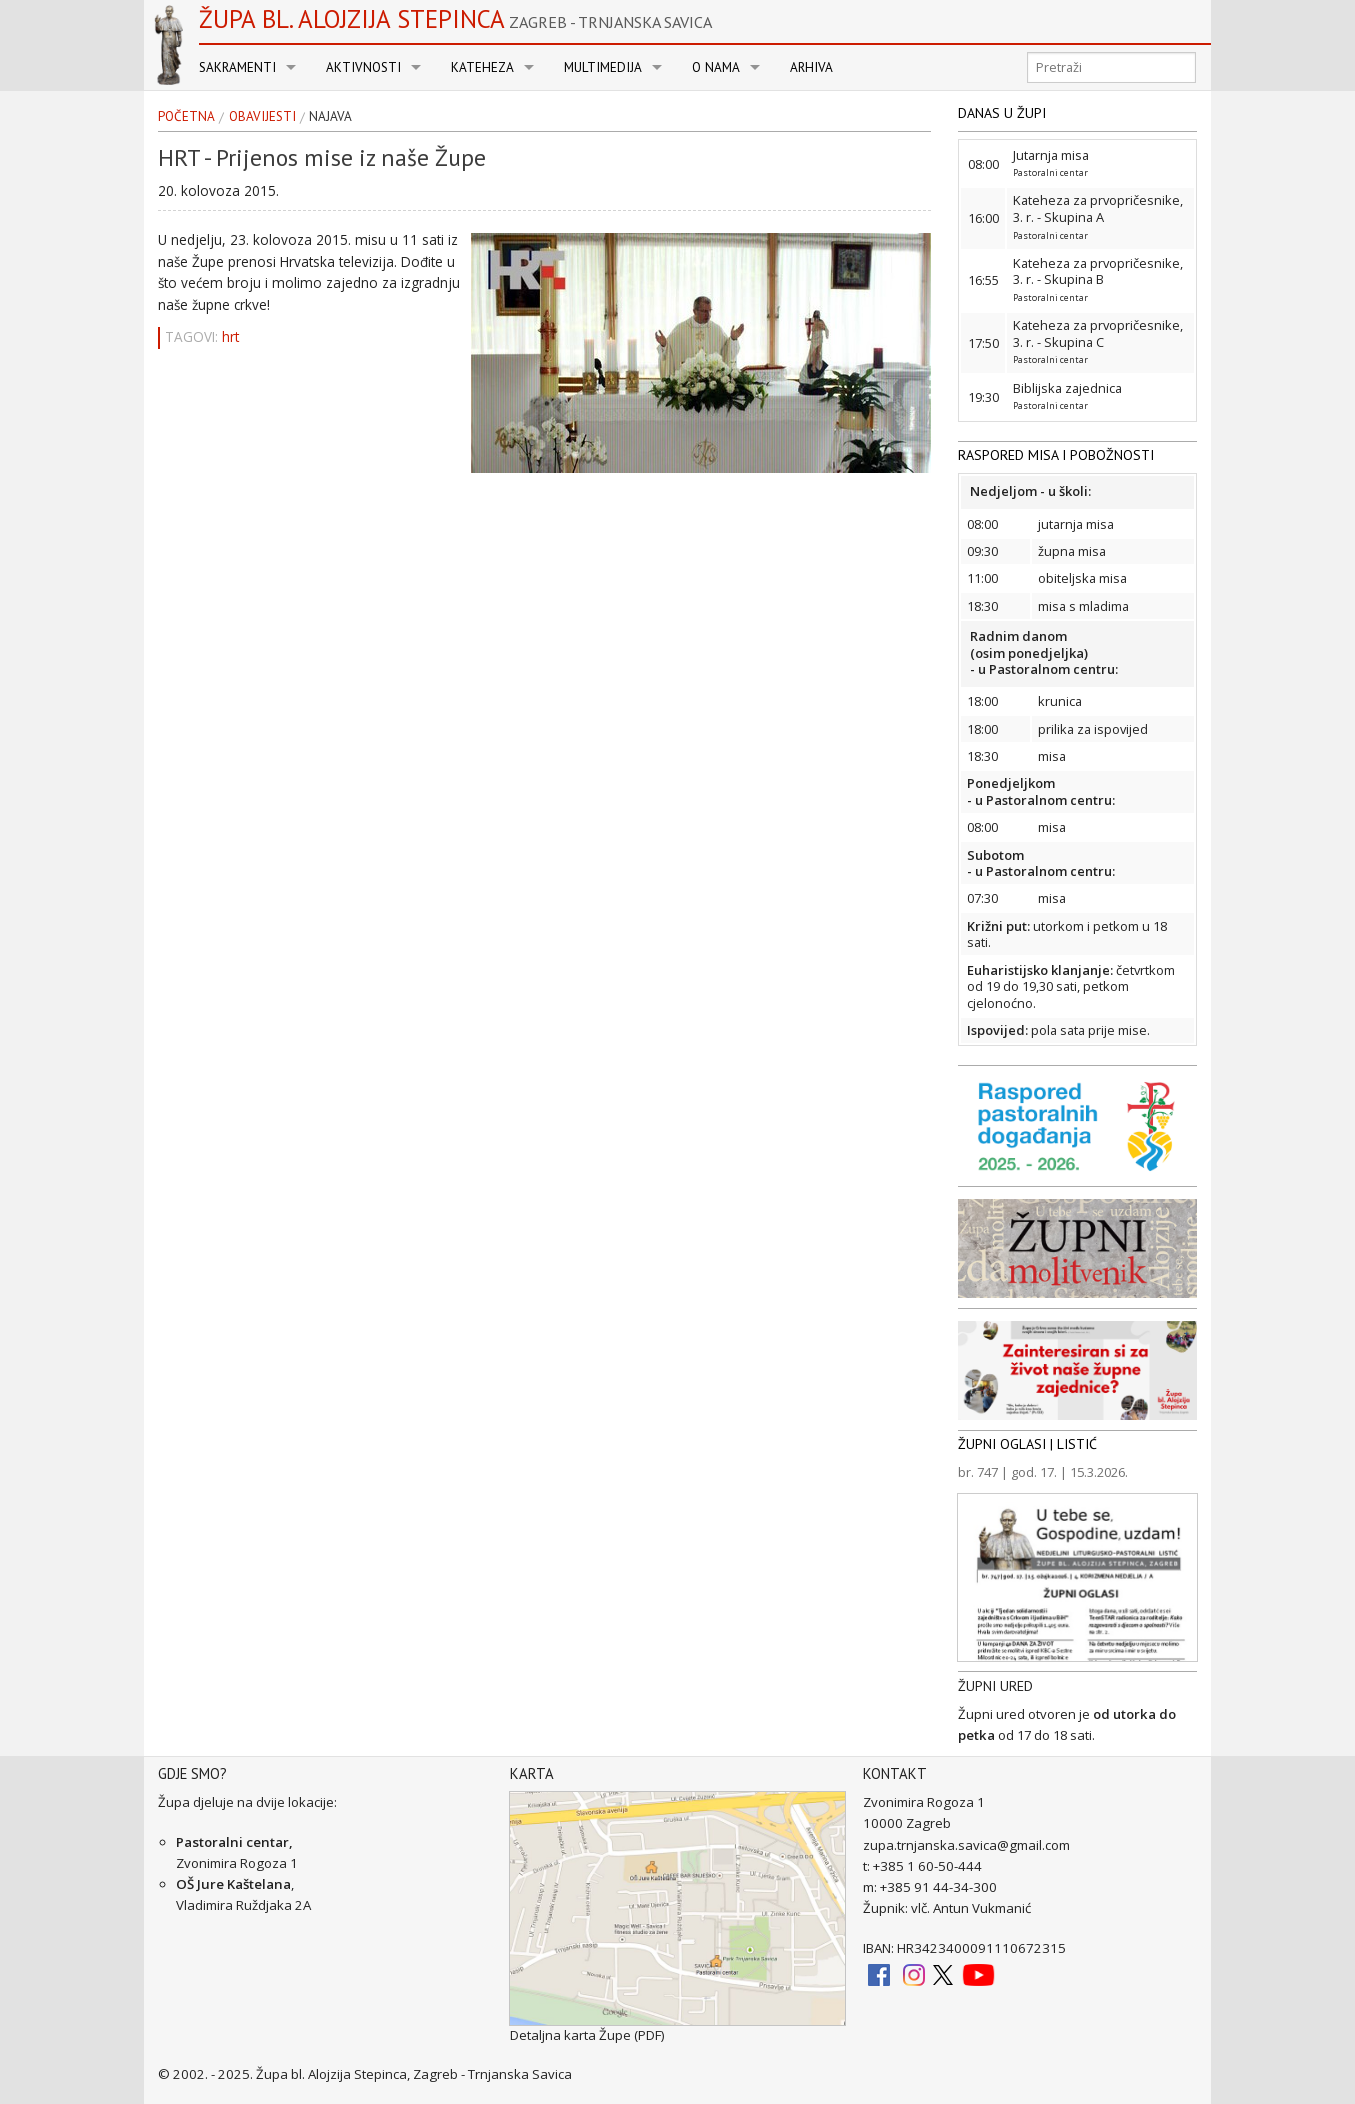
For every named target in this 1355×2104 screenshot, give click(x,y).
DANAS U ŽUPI (1002, 113)
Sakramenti (237, 67)
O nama (716, 67)
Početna (186, 117)
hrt (230, 337)
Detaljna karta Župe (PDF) (587, 2035)
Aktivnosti (363, 67)
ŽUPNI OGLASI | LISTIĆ (1027, 1444)
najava (330, 117)
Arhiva (811, 67)
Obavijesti (262, 117)
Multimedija (603, 67)
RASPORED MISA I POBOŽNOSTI (1056, 455)
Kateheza (482, 67)
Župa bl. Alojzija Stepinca (455, 19)
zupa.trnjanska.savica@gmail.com (966, 1845)
